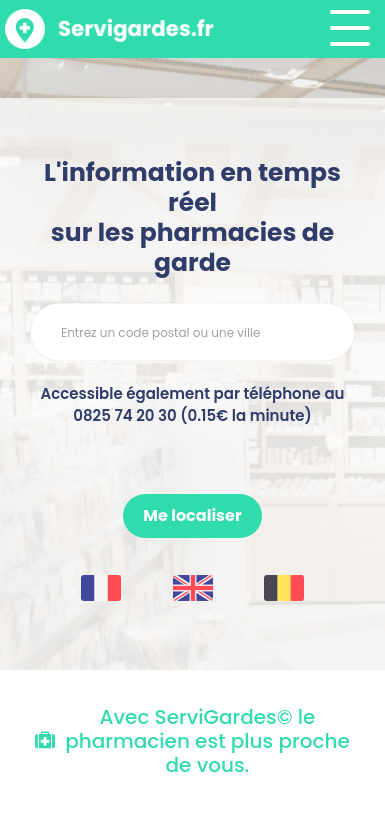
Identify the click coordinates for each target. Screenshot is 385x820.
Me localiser (192, 515)
